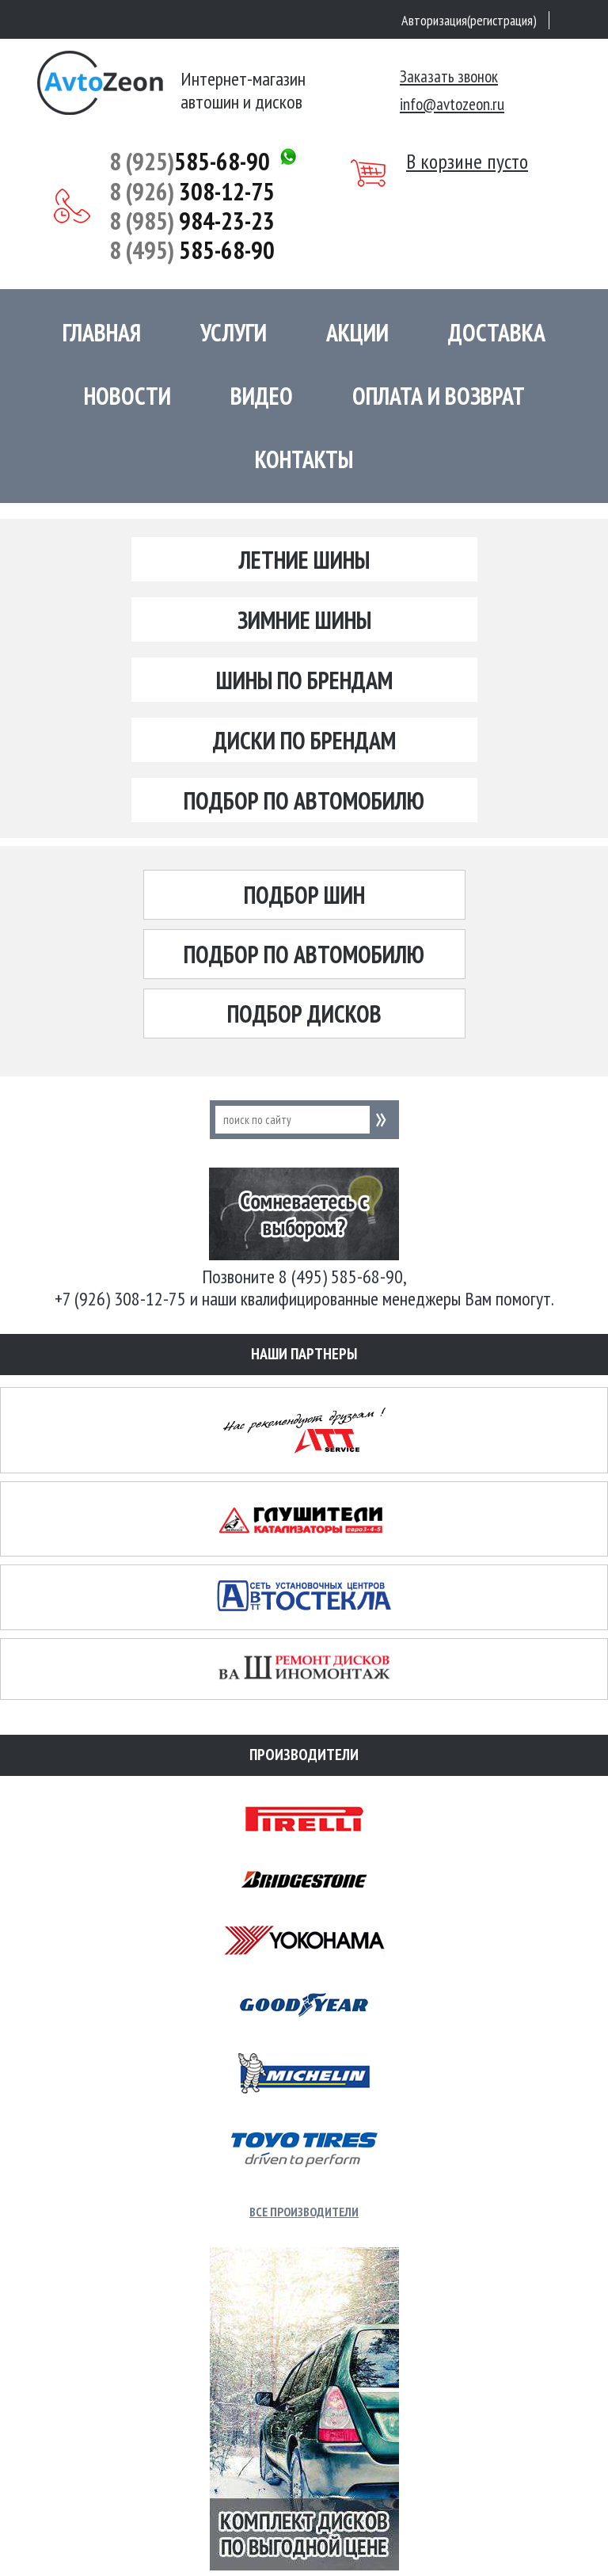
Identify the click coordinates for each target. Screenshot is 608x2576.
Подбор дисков (304, 1013)
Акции (357, 332)
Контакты (304, 459)
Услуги (233, 332)
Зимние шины (304, 619)
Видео (261, 395)
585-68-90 (189, 161)
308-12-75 (192, 191)
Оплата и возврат (438, 395)
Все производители (304, 2212)
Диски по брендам (304, 740)
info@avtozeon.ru (452, 104)
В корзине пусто (467, 161)
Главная (102, 332)
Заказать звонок (449, 76)
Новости (127, 395)
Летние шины (304, 559)
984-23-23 (192, 220)
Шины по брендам (304, 680)
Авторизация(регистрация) (469, 20)
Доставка (496, 332)
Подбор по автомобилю (304, 800)
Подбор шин (304, 894)
